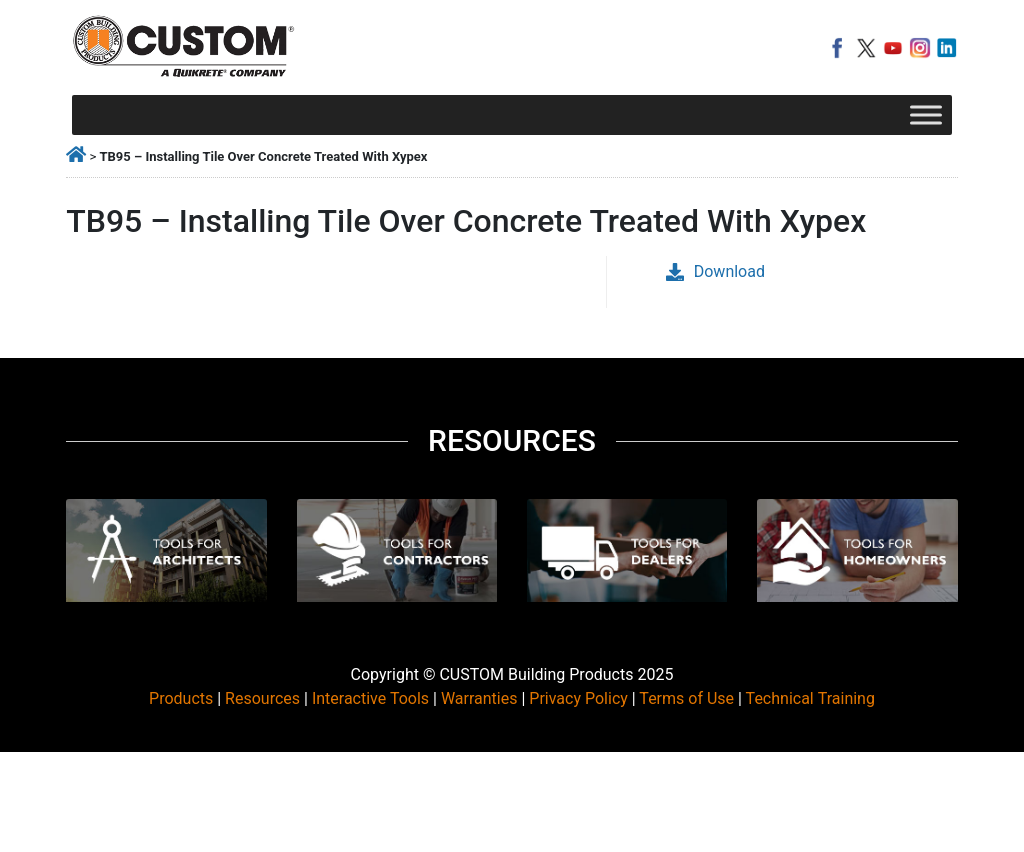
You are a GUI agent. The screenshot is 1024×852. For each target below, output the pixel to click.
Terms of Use (686, 698)
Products (181, 698)
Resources (262, 698)
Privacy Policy (578, 698)
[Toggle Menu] (926, 114)
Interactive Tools (370, 698)
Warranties (479, 698)
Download (715, 271)
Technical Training (810, 698)
